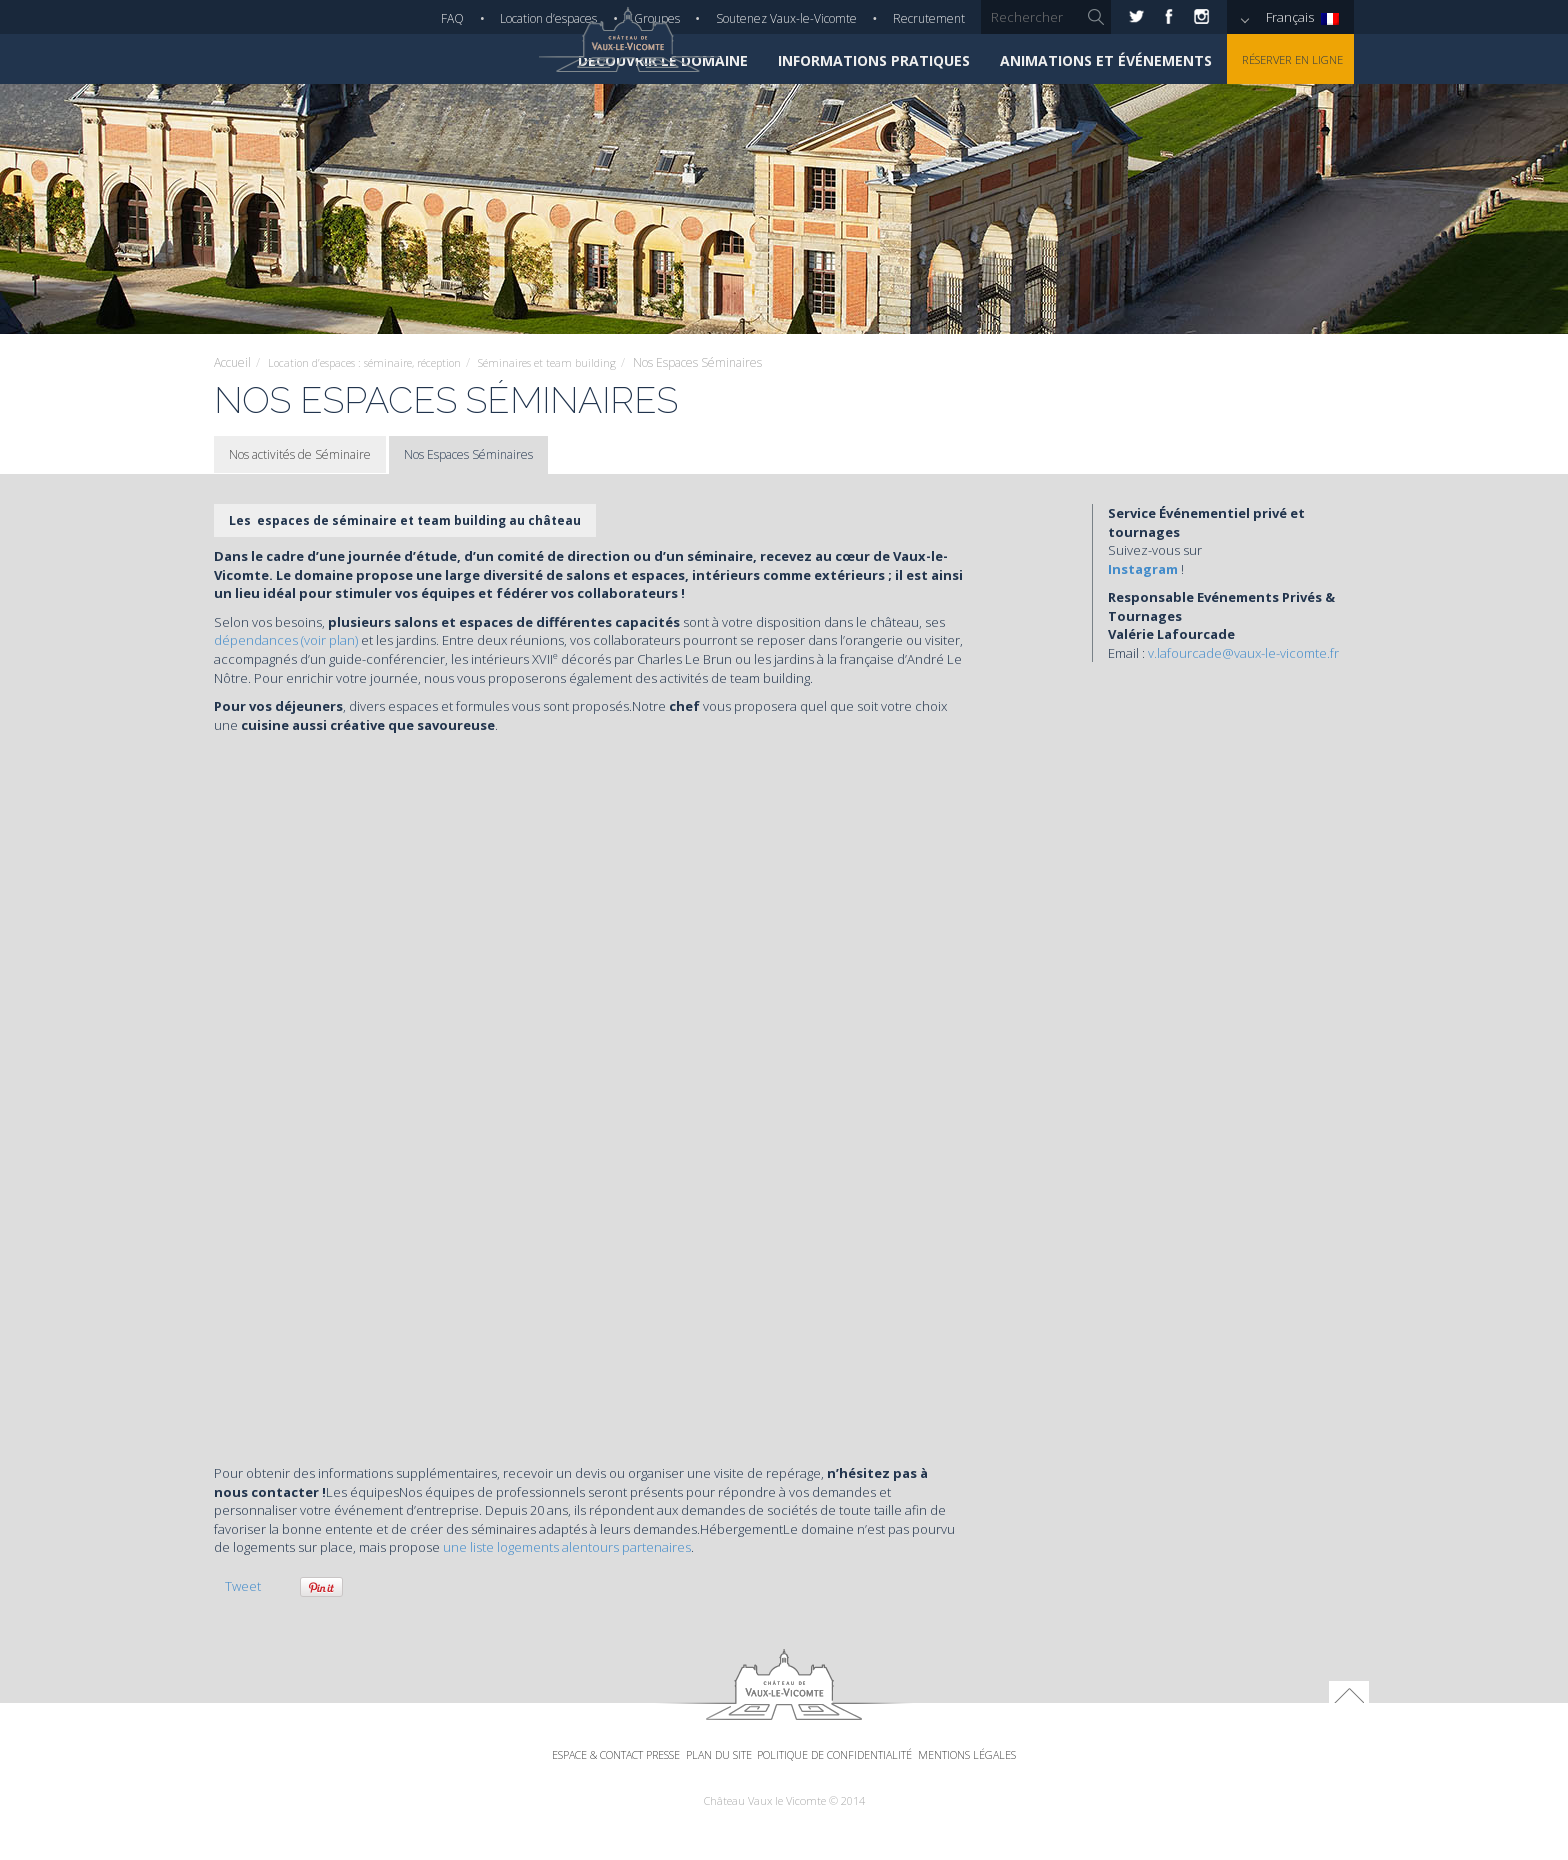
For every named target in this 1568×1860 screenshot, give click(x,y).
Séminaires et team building (578, 362)
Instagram (1143, 569)
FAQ (452, 18)
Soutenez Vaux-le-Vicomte (786, 18)
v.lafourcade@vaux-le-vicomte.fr (1243, 653)
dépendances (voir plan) (287, 640)
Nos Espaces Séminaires (468, 454)
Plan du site (706, 1775)
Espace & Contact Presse (572, 1775)
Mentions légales (1019, 1775)
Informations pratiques (852, 60)
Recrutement (929, 18)
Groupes (657, 18)
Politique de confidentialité (853, 1775)
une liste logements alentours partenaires (567, 1547)
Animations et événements (1084, 60)
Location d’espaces (548, 18)
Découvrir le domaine (641, 60)
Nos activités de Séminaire (300, 454)
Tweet (243, 1586)
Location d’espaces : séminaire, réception (376, 362)
